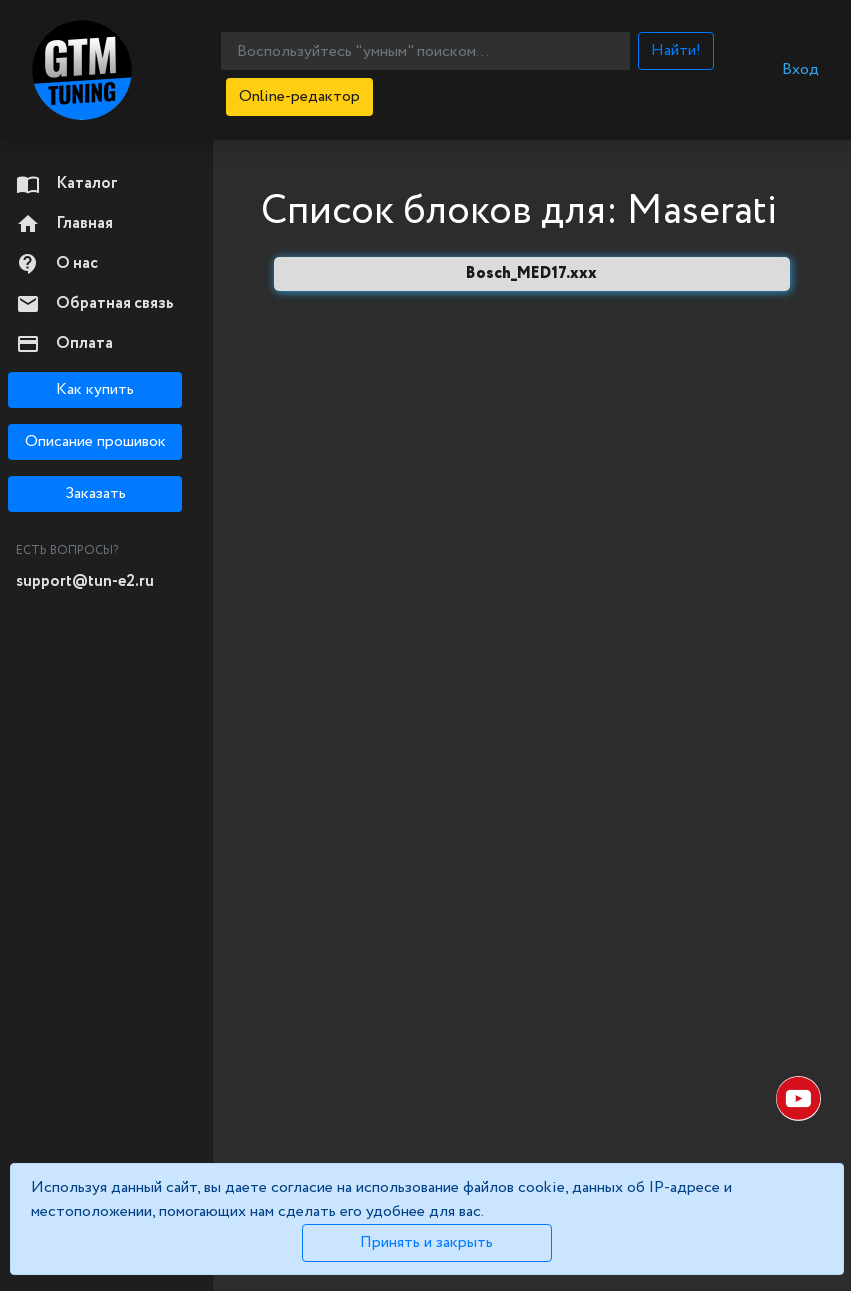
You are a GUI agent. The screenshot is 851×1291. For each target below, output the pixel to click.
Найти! (676, 50)
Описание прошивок (95, 441)
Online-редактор (299, 96)
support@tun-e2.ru (85, 581)
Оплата (64, 344)
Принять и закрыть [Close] (426, 1242)
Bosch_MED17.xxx (531, 273)
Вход (800, 69)
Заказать (95, 493)
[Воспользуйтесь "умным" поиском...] (425, 51)
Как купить (95, 389)
